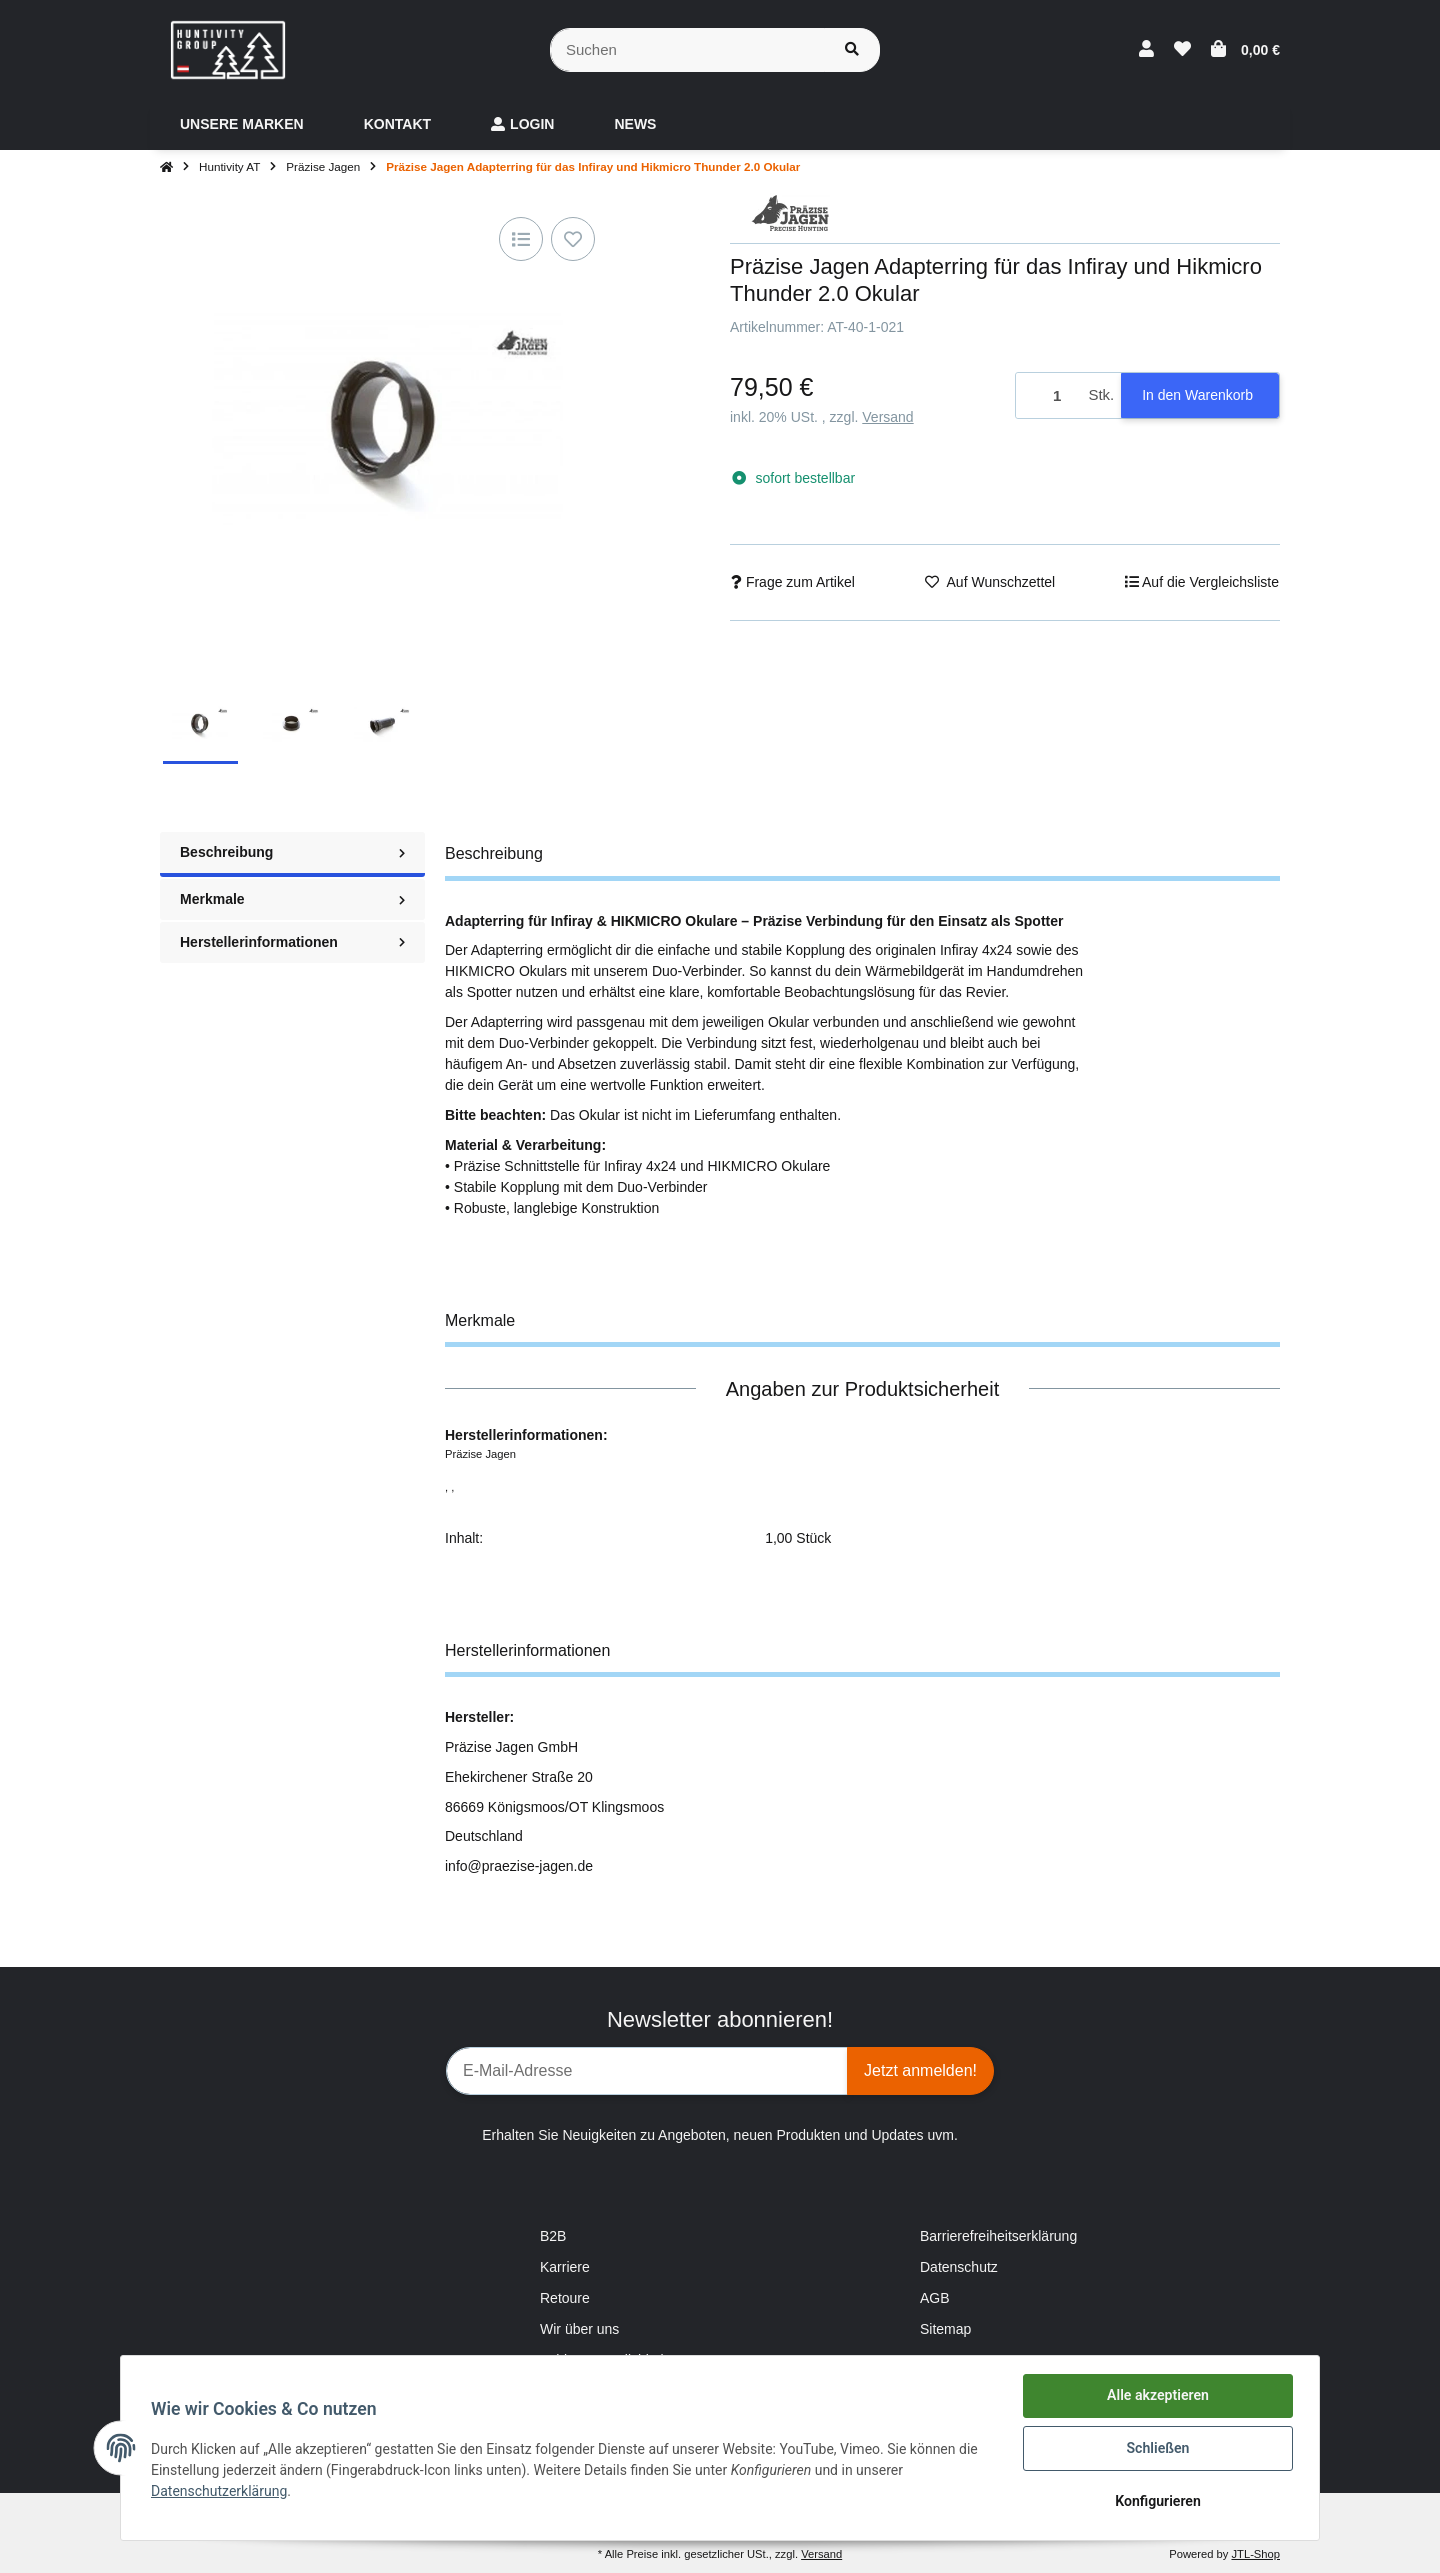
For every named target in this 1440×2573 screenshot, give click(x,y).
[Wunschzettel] (1182, 50)
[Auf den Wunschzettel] (573, 239)
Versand (887, 417)
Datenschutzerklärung (221, 2492)
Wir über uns (579, 2329)
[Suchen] (687, 50)
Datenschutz (959, 2267)
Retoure (565, 2298)
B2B (553, 2236)
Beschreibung (292, 852)
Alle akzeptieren (1155, 2398)
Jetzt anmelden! (920, 2070)
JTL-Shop (1255, 2554)
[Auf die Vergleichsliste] (521, 239)
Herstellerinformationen (292, 942)
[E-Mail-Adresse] (647, 2071)
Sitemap (945, 2329)
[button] (1146, 50)
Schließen (1156, 2450)
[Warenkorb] (1245, 50)
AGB (935, 2298)
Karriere (565, 2267)
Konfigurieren (1155, 2502)
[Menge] (1048, 395)
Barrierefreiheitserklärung (998, 2236)
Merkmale (292, 899)
